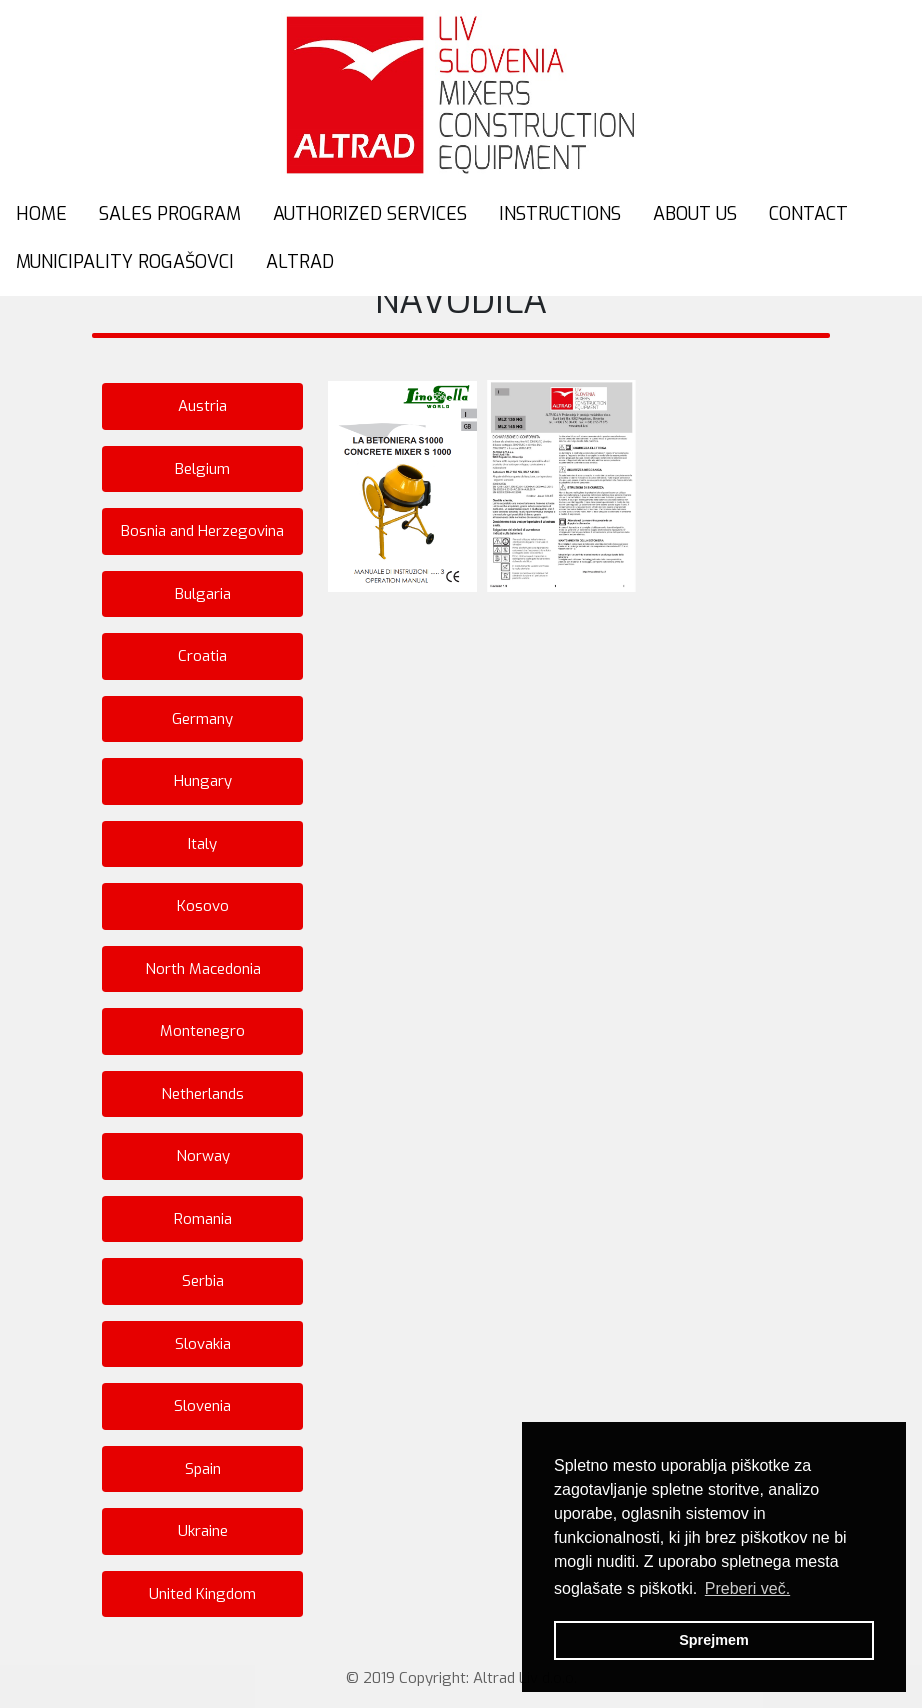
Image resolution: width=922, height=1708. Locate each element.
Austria (202, 406)
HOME (41, 214)
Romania (203, 1219)
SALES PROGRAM (170, 214)
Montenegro (202, 1031)
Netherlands (202, 1094)
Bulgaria (203, 594)
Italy (202, 844)
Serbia (203, 1281)
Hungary (203, 781)
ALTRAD (300, 262)
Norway (203, 1156)
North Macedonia (203, 969)
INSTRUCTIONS (560, 214)
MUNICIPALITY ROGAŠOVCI (125, 262)
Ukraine (203, 1531)
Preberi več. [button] (747, 1588)
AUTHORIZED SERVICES (370, 214)
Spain (203, 1469)
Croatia (202, 656)
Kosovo (203, 906)
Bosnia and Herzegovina (202, 531)
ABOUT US (695, 214)
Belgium (202, 469)
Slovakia (203, 1344)
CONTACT (808, 214)
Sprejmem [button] (714, 1640)
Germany (202, 719)
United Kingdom (202, 1594)
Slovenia (202, 1406)
